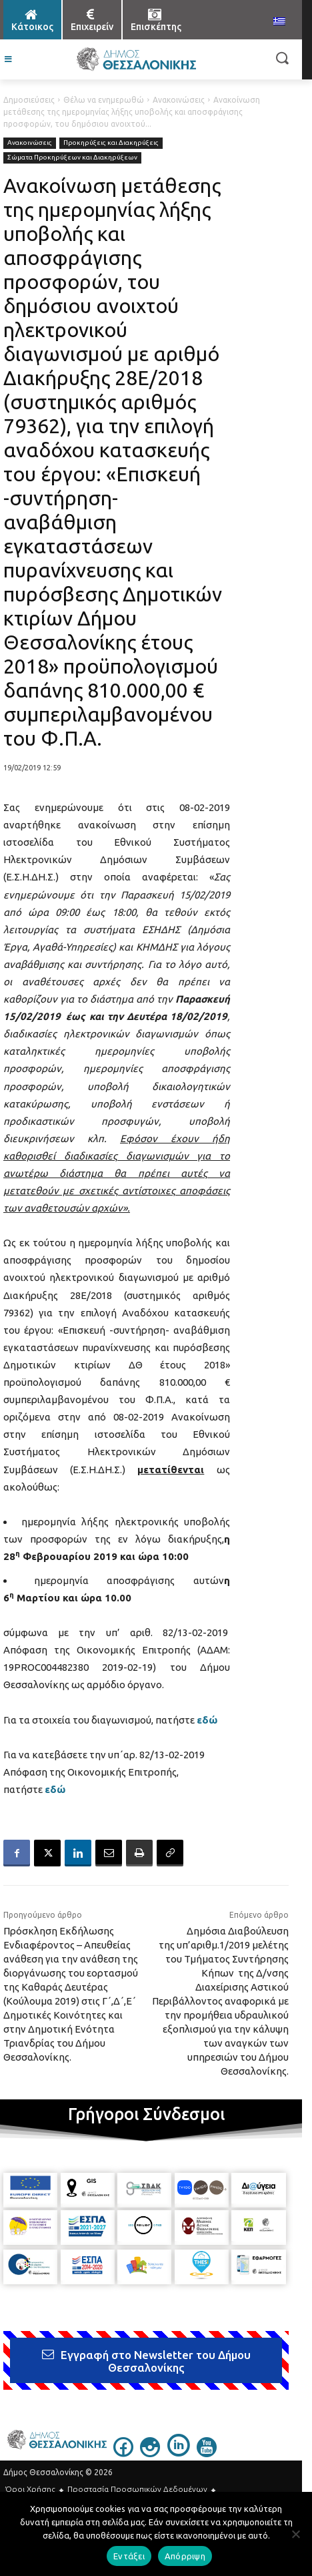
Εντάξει (129, 2556)
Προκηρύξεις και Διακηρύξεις (111, 143)
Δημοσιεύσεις (29, 99)
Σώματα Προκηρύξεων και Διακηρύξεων (72, 158)
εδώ (55, 1789)
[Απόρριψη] (295, 2534)
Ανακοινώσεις (179, 99)
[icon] (123, 2453)
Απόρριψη (185, 2556)
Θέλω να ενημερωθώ (103, 99)
